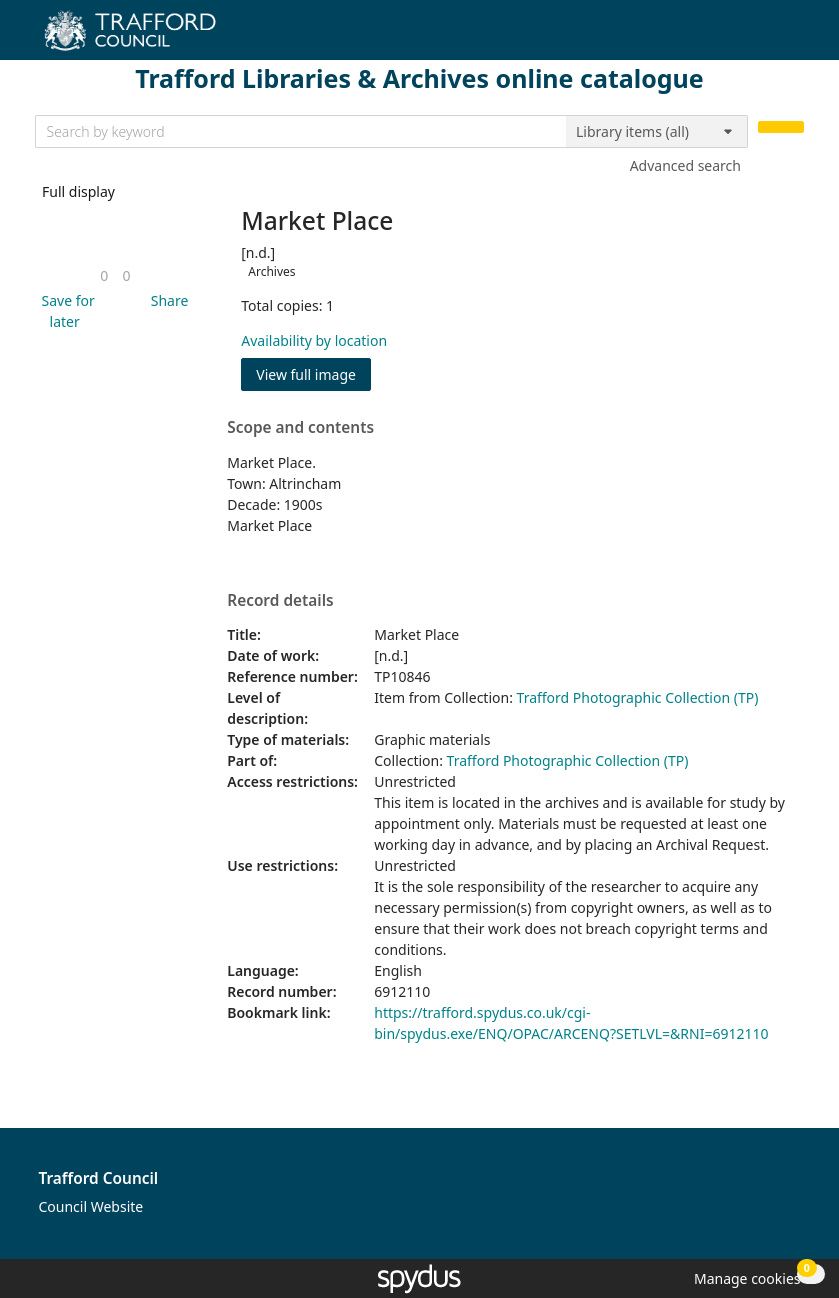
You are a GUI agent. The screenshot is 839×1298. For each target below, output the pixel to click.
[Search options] (657, 132)
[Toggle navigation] (793, 37)
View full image (306, 374)
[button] (65, 311)
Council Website (91, 1206)
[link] (104, 275)
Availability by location (314, 340)
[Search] (781, 127)
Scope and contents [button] (300, 428)
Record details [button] (280, 601)
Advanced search (685, 165)
